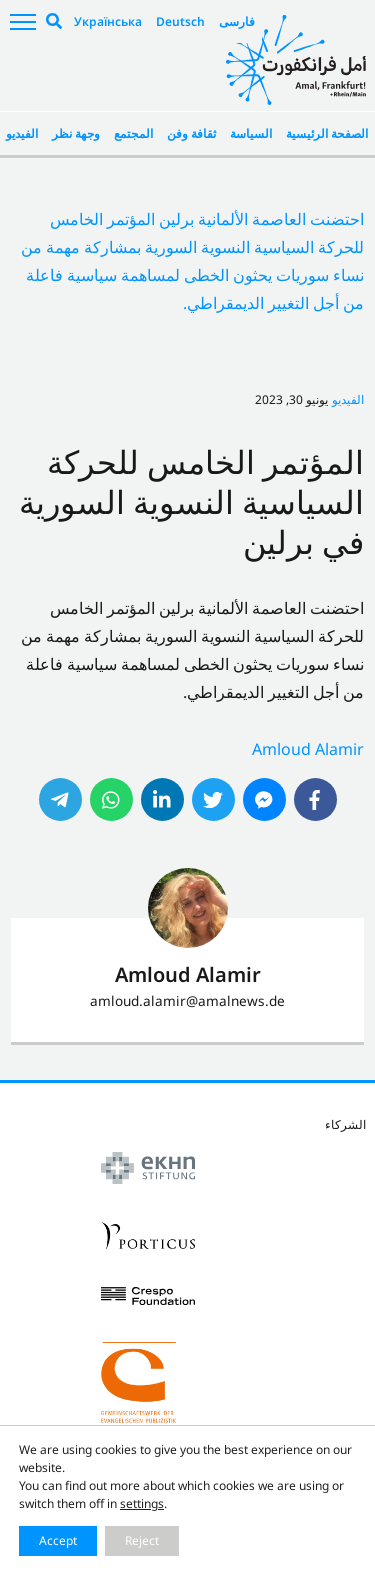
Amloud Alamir (308, 749)
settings (142, 1503)
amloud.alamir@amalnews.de (187, 1000)
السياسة (251, 133)
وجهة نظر (76, 133)
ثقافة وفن (191, 133)
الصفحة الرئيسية (327, 133)
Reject (142, 1540)
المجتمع (133, 133)
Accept (58, 1540)
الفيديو (22, 133)
